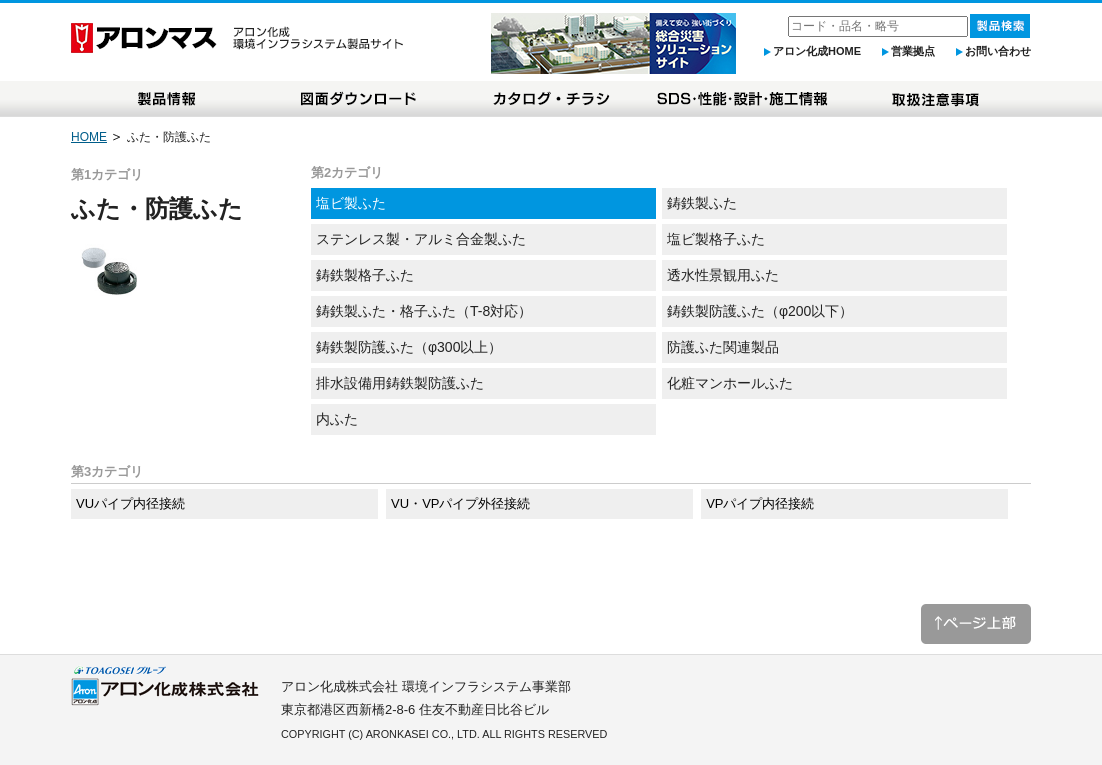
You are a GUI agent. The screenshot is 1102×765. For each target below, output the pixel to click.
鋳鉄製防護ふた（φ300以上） (409, 347)
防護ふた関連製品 (723, 347)
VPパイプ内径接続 (760, 503)
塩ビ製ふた (351, 203)
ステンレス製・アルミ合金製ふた (421, 239)
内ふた (337, 419)
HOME (89, 137)
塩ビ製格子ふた (716, 239)
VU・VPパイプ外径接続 (460, 503)
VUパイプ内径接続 (130, 503)
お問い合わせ (998, 51)
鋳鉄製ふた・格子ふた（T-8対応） (424, 311)
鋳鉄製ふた (702, 203)
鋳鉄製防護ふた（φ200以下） (760, 311)
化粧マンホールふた (730, 383)
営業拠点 (913, 51)
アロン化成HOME (817, 51)
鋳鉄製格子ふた (365, 275)
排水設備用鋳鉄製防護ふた (400, 383)
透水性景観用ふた (723, 275)
